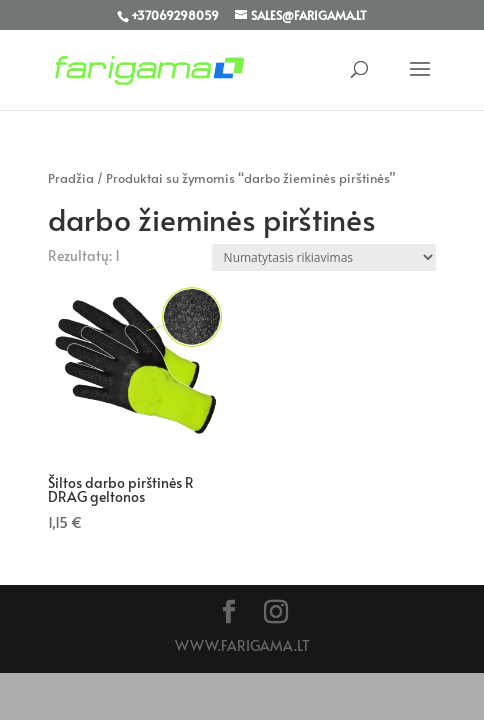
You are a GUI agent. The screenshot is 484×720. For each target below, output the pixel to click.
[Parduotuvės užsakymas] (324, 257)
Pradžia (71, 178)
